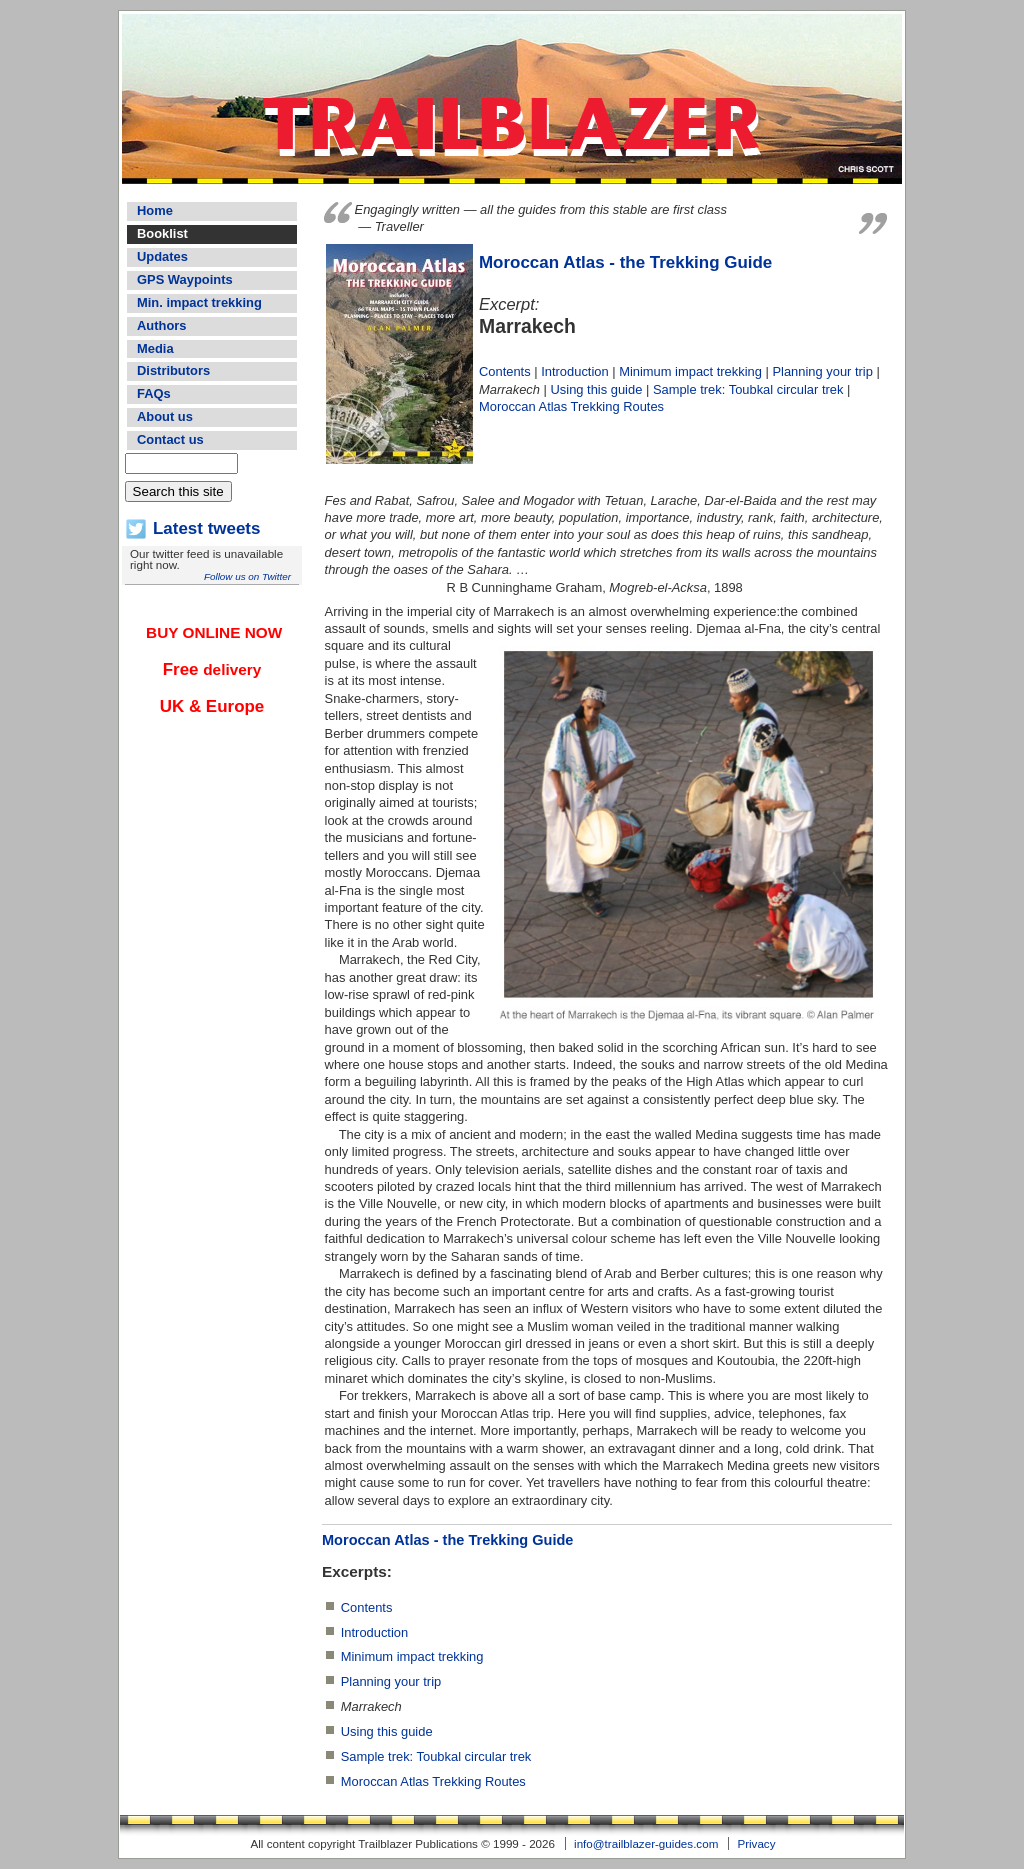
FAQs (154, 393)
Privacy (756, 1843)
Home (155, 210)
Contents (505, 371)
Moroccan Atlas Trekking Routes (571, 406)
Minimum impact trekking (690, 371)
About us (165, 416)
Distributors (173, 370)
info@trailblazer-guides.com (646, 1843)
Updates (162, 256)
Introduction (574, 371)
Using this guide (597, 389)
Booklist (162, 233)
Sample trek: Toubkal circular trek (748, 389)
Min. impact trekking (199, 302)
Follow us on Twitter (247, 576)
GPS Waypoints (185, 279)
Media (155, 348)
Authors (161, 325)
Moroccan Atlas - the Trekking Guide (625, 262)
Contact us (170, 439)
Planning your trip (822, 371)
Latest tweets (206, 528)
